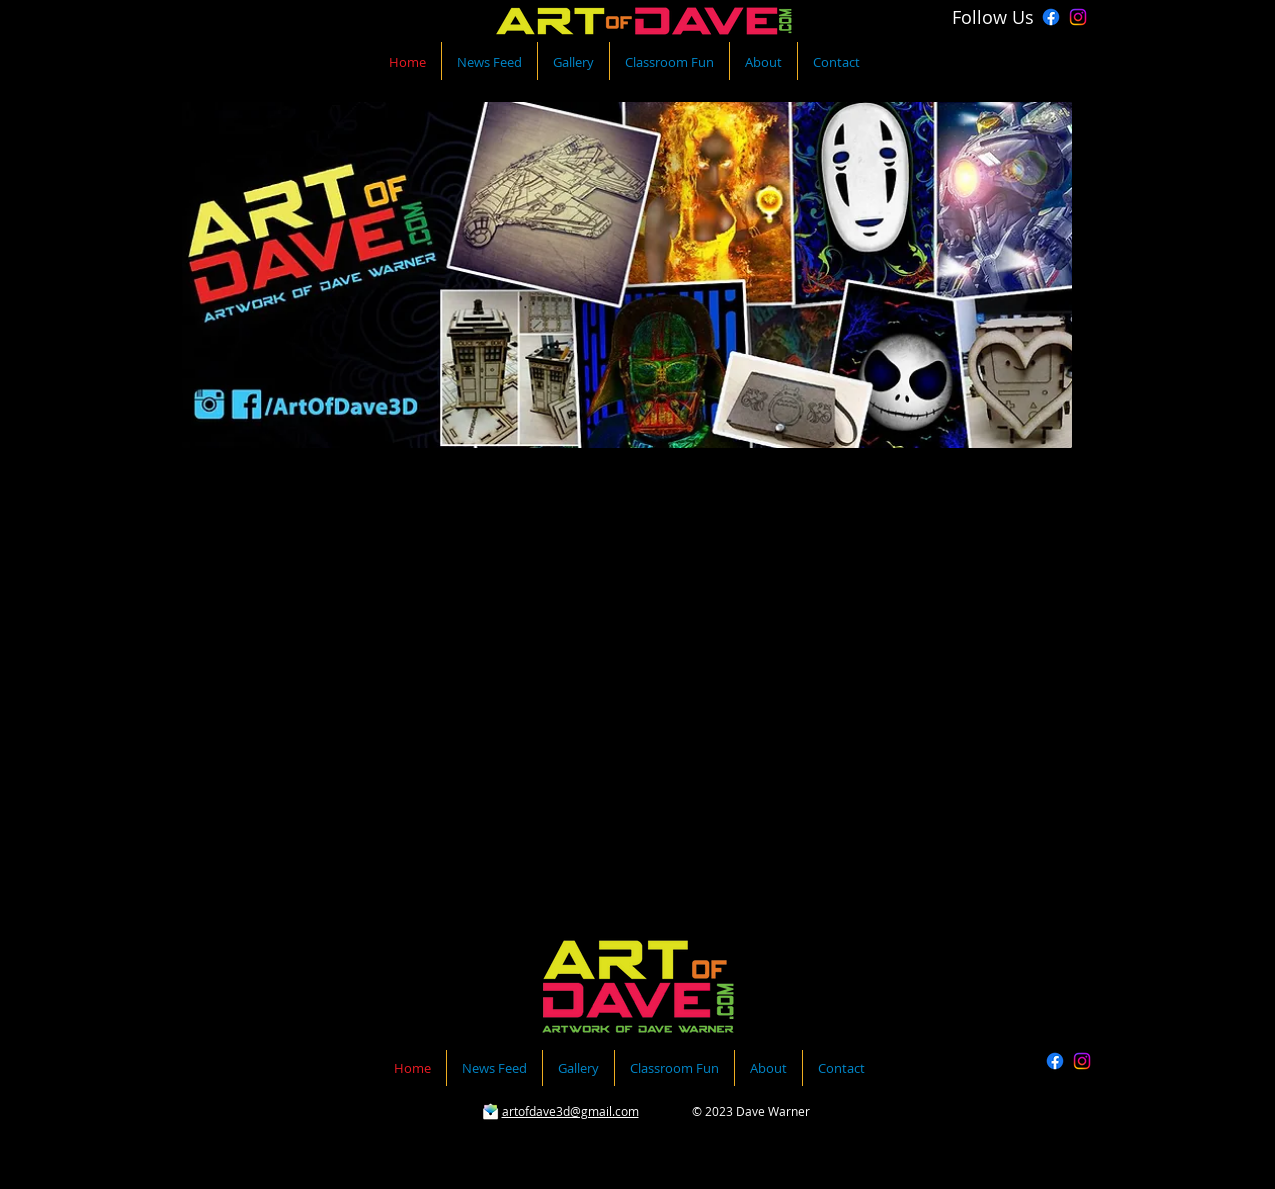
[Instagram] (1078, 17)
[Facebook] (1051, 17)
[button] (627, 710)
